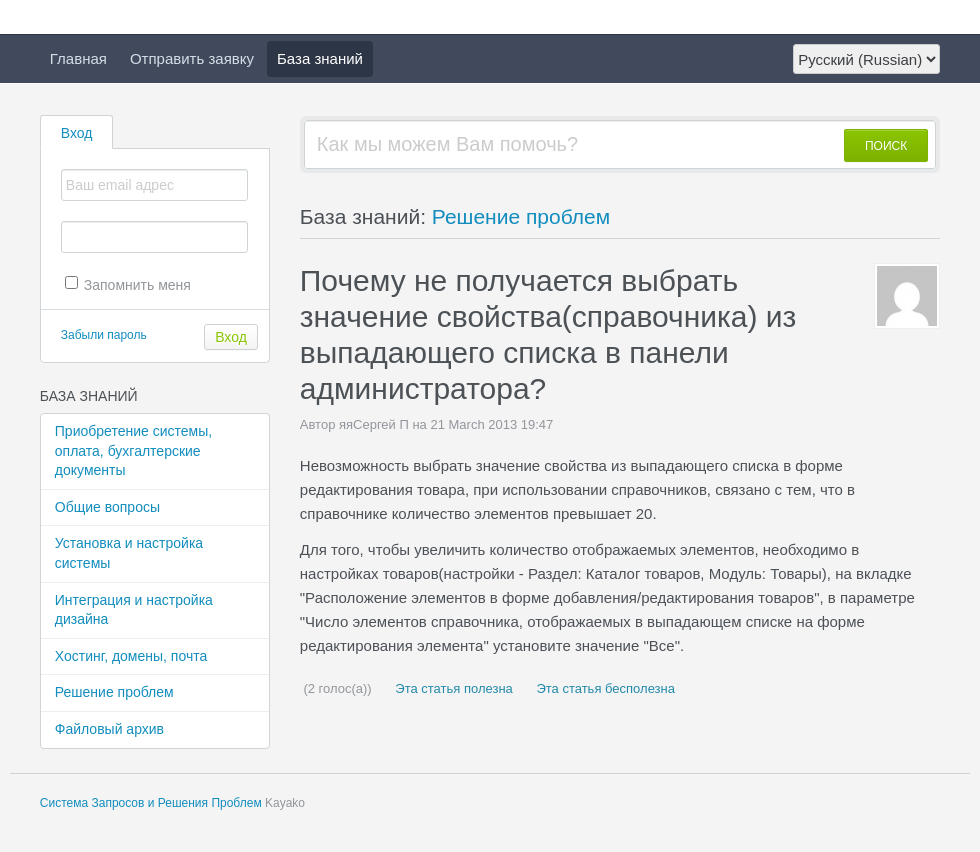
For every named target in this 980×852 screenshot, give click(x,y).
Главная (78, 58)
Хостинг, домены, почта (131, 656)
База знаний (320, 58)
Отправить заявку (192, 58)
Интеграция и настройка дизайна (134, 610)
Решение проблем (114, 692)
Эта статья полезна (452, 688)
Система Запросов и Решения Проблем (151, 803)
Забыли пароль (104, 335)
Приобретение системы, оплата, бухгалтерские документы (133, 450)
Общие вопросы (107, 507)
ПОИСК (886, 146)
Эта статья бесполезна (604, 688)
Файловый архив (109, 729)
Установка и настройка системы (129, 553)
